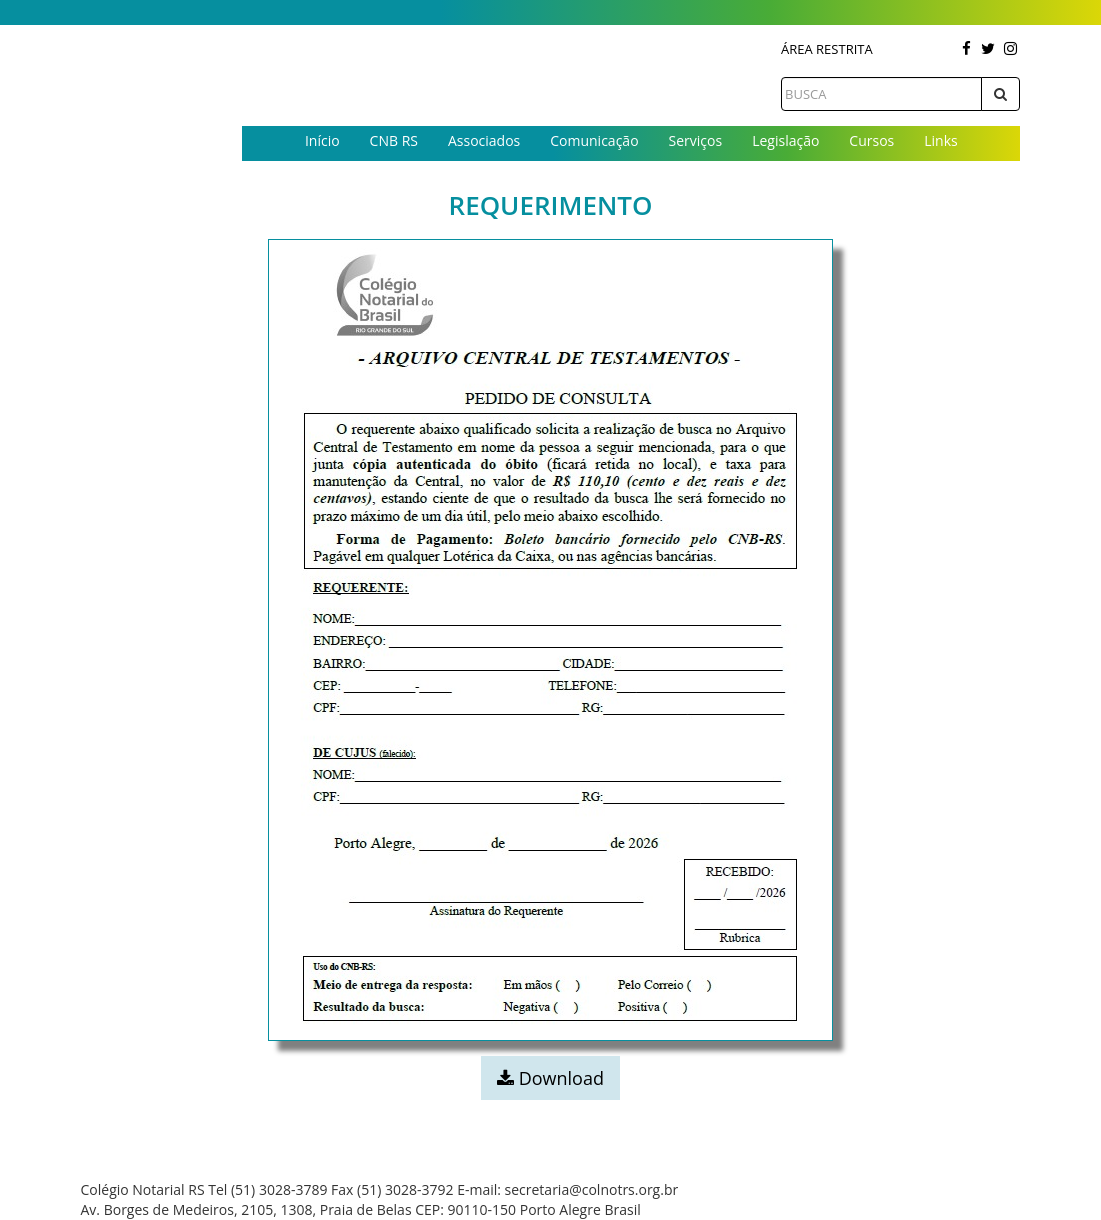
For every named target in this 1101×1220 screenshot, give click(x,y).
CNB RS (394, 140)
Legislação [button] (785, 140)
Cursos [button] (871, 140)
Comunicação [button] (594, 140)
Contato (631, 173)
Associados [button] (484, 140)
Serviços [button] (696, 140)
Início (322, 140)
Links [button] (940, 140)
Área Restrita (827, 49)
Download (550, 1078)
